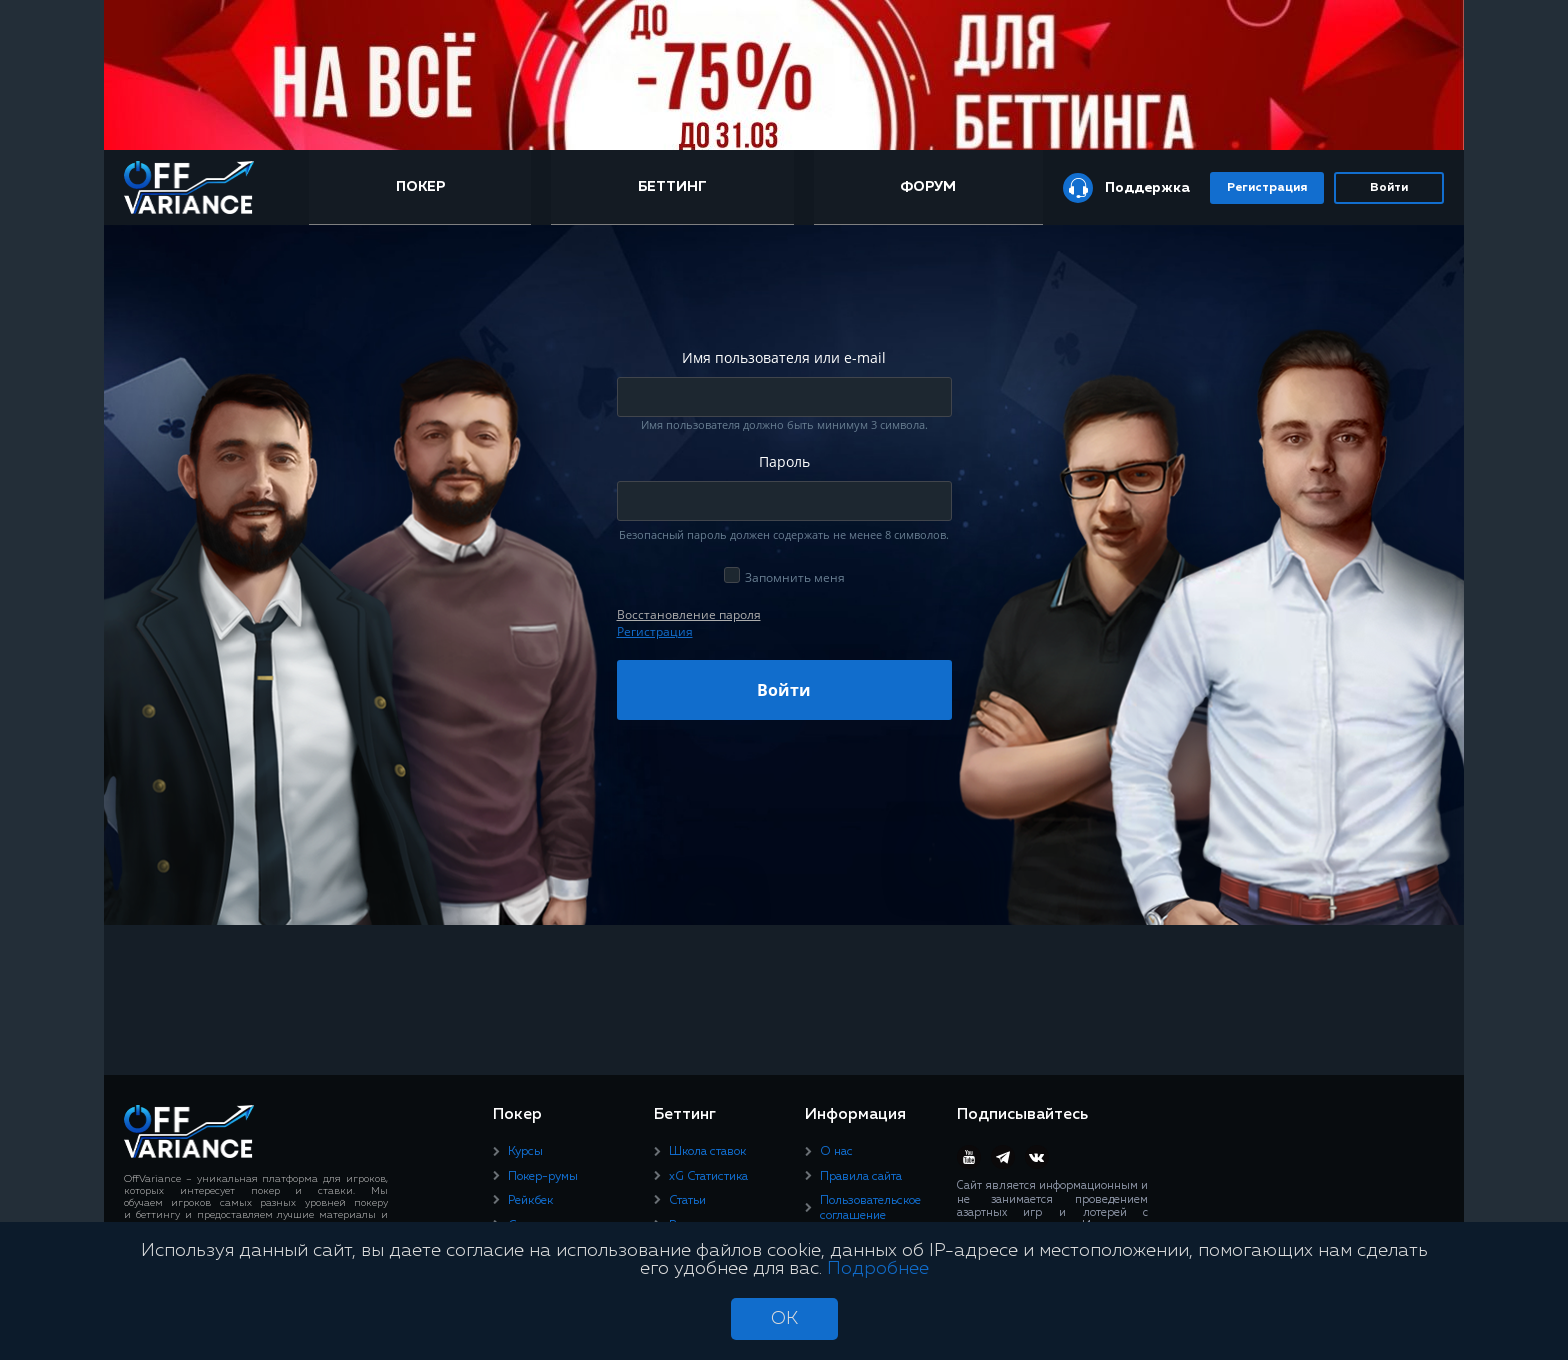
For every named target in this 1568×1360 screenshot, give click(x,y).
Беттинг (672, 187)
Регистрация (1267, 188)
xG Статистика (708, 1177)
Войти (1389, 188)
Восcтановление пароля (689, 614)
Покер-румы (543, 1177)
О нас (836, 1152)
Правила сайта (861, 1177)
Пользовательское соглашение (870, 1208)
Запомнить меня (795, 577)
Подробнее (878, 1269)
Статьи (687, 1201)
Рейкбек (530, 1201)
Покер (420, 187)
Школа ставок (707, 1152)
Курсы (525, 1152)
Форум (928, 187)
